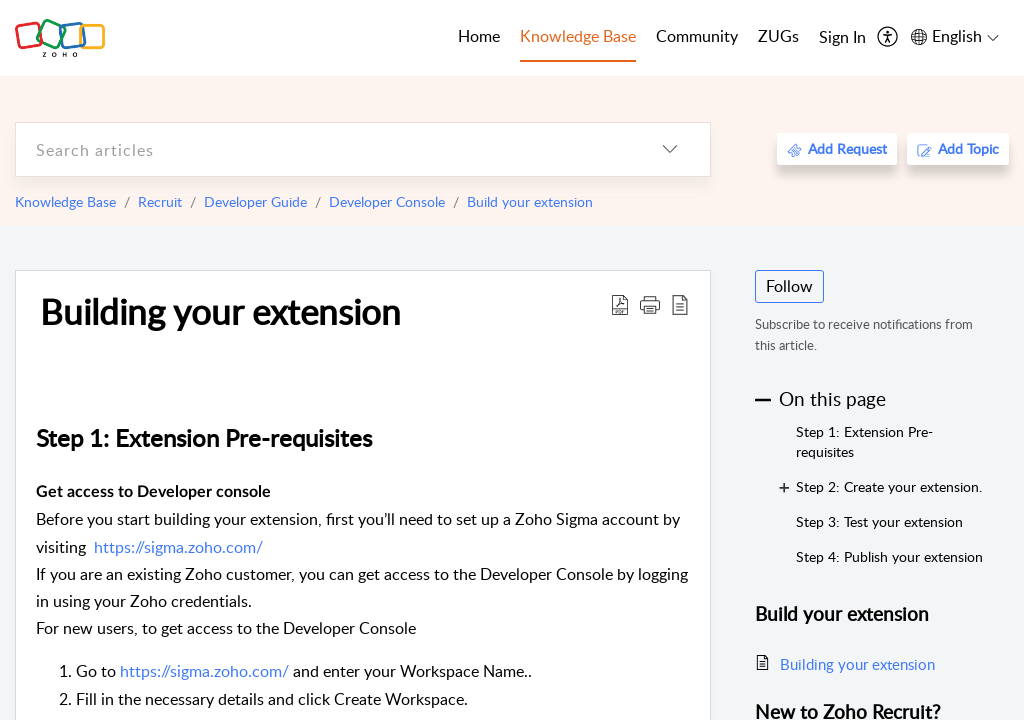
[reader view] (680, 304)
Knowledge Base (65, 201)
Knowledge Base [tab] (578, 36)
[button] (650, 304)
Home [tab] (479, 36)
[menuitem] (842, 38)
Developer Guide (255, 201)
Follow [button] (789, 286)
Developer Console (387, 201)
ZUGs (778, 36)
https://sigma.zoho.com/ (178, 547)
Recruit (160, 201)
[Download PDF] (620, 304)
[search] (323, 149)
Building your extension (220, 311)
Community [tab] (697, 36)
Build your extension (530, 201)
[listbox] (670, 149)
